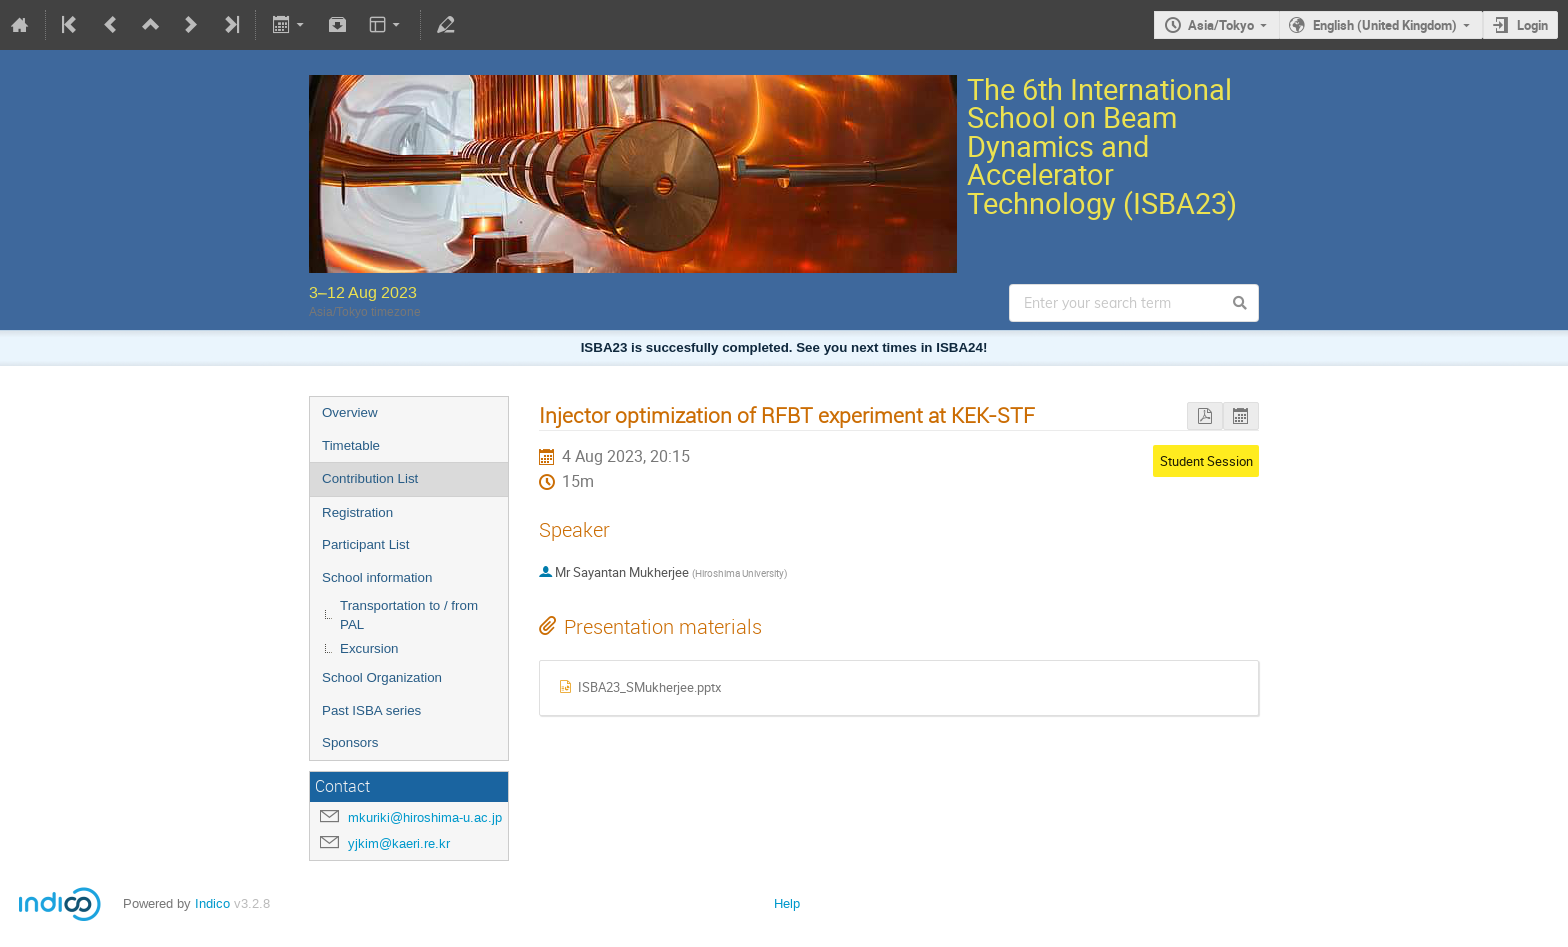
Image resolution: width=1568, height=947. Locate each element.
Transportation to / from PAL (409, 615)
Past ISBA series (371, 710)
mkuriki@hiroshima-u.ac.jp (425, 817)
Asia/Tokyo (1221, 25)
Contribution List (370, 478)
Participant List (365, 544)
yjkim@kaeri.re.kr (399, 843)
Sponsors (350, 742)
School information (377, 577)
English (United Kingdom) (1385, 25)
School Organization (382, 677)
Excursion (369, 648)
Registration (357, 512)
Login (1532, 25)
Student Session (1206, 461)
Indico (212, 903)
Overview (350, 412)
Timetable (351, 445)
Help (787, 903)
